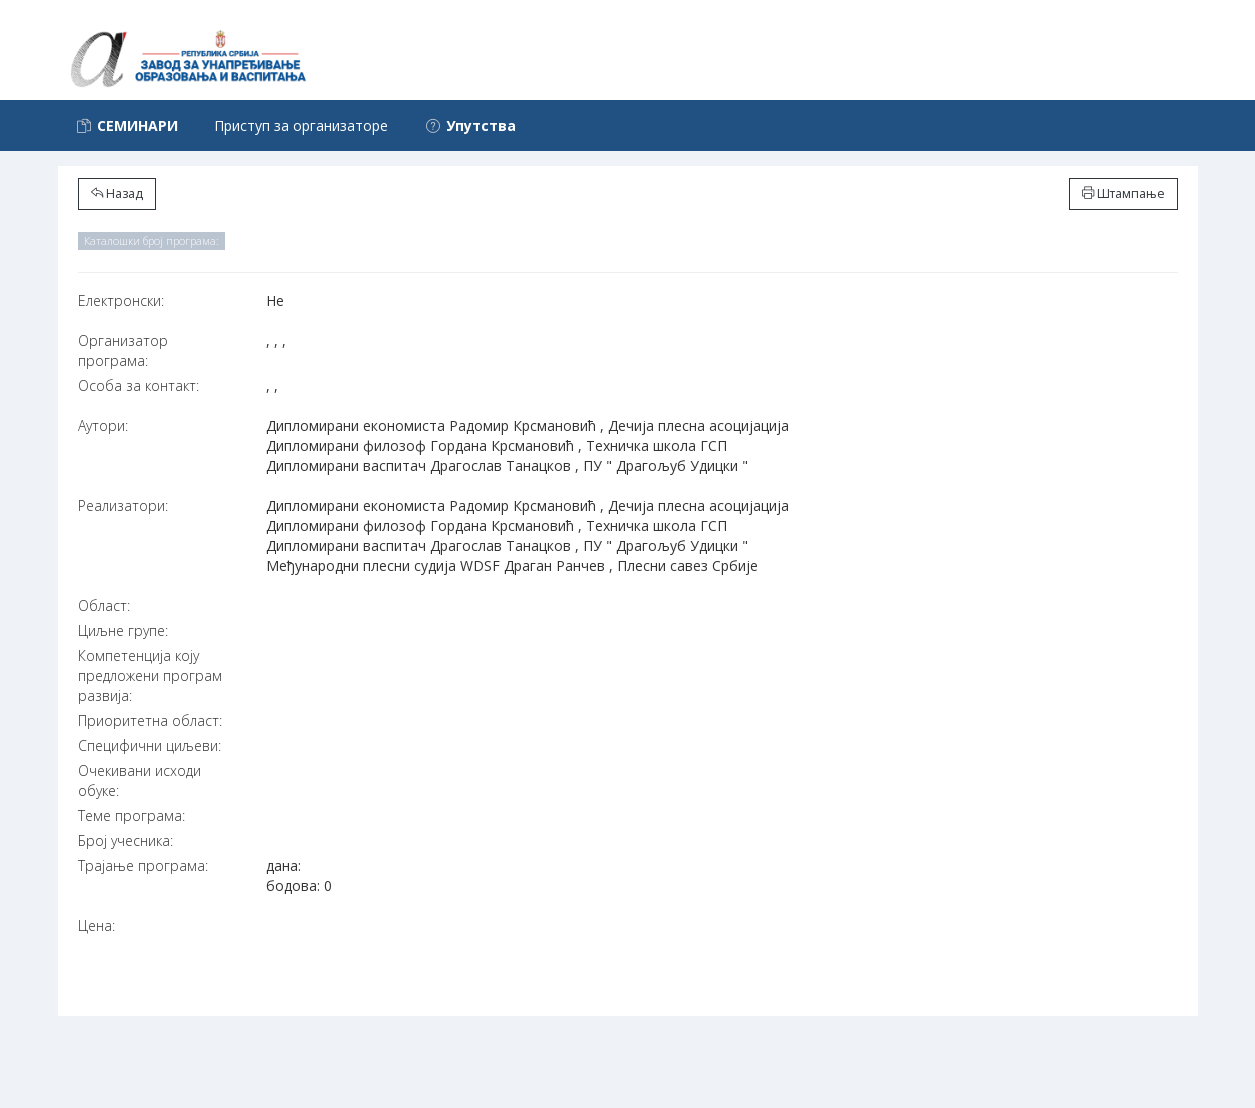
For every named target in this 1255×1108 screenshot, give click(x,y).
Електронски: (121, 300)
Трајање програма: (143, 865)
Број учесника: (125, 840)
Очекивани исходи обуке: (139, 780)
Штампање (1123, 193)
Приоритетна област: (150, 720)
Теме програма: (131, 815)
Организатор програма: (123, 350)
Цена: (96, 925)
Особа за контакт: (138, 385)
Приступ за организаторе (301, 125)
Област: (104, 605)
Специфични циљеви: (149, 745)
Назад (117, 193)
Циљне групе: (123, 630)
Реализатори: (123, 505)
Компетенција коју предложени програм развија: (150, 675)
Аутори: (103, 425)
